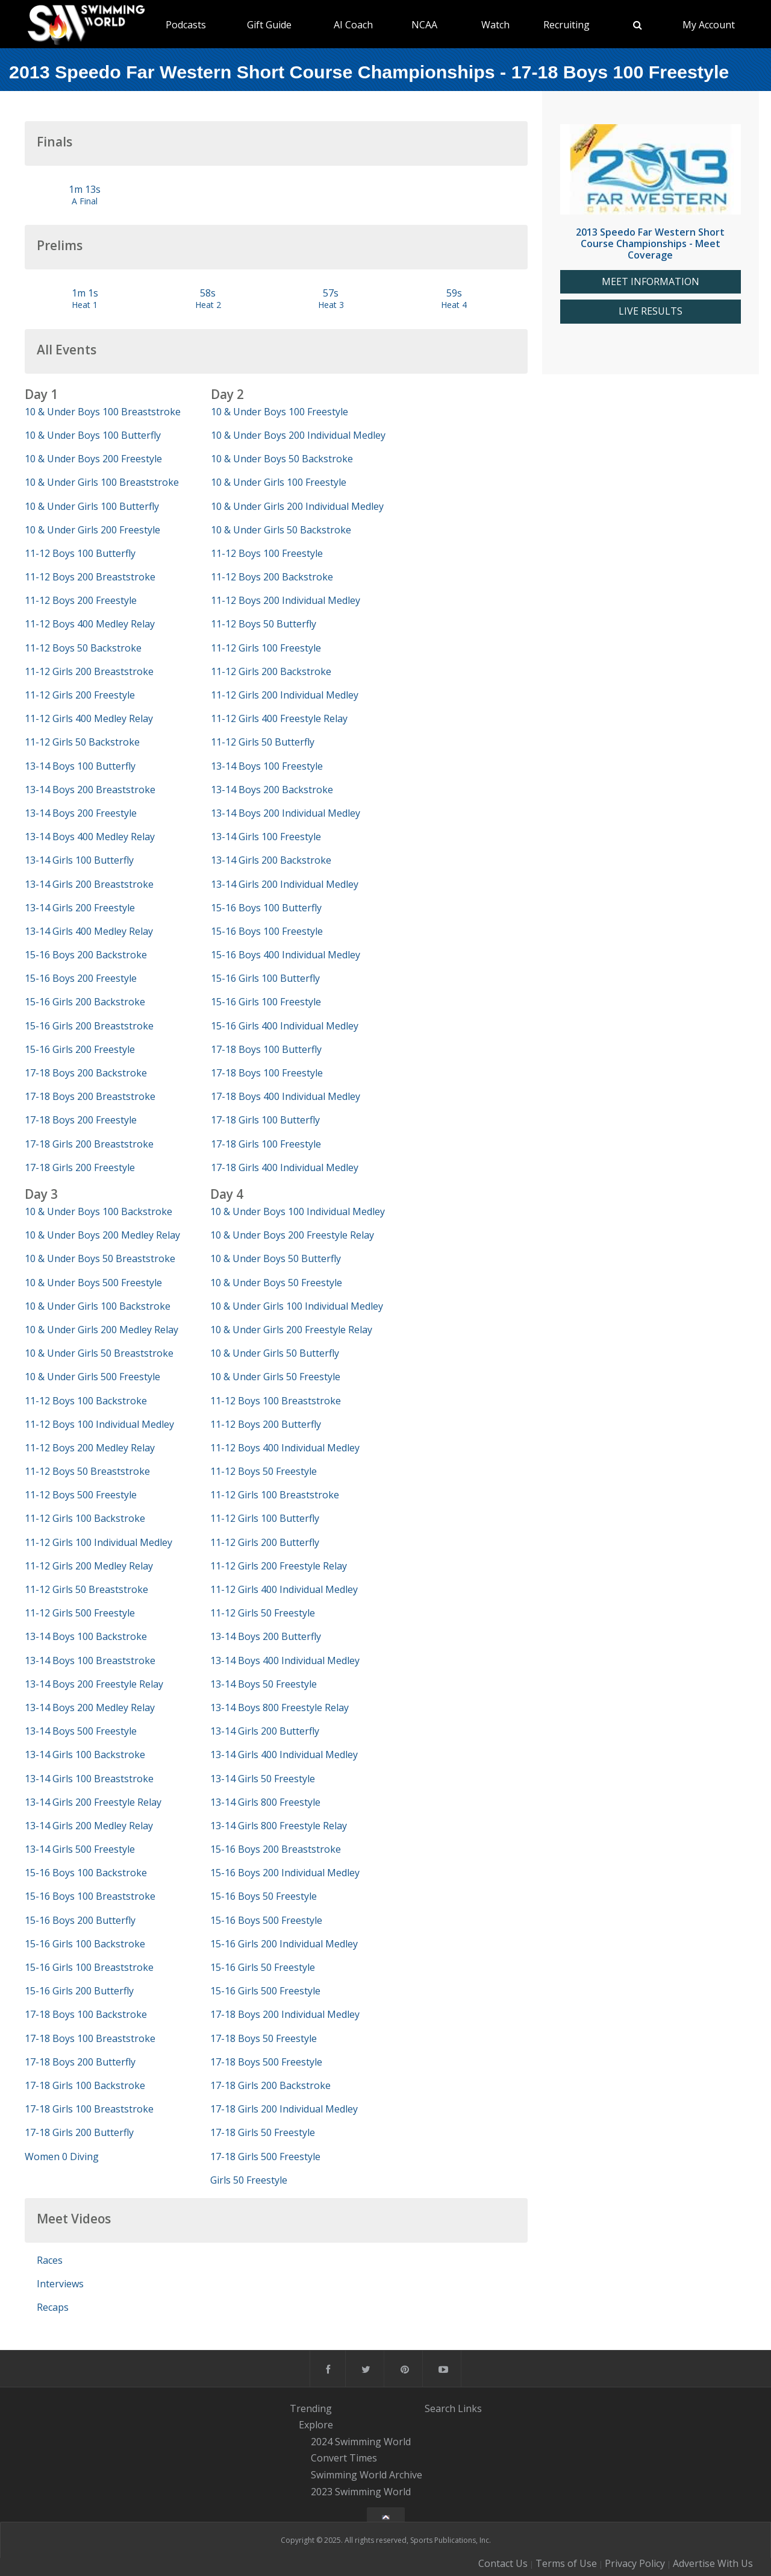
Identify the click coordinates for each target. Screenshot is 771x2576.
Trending (311, 2407)
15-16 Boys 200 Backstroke (86, 954)
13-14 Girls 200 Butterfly (264, 1731)
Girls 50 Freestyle (248, 2180)
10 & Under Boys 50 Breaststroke (100, 1258)
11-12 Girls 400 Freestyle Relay (279, 718)
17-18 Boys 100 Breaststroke (90, 2038)
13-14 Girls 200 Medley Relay (89, 1825)
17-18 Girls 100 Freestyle (266, 1144)
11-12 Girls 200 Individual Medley (284, 695)
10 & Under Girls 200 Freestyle (92, 529)
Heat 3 (331, 304)
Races (50, 2260)
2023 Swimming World (361, 2491)
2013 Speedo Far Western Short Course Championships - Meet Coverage (650, 243)
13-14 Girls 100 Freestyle (266, 836)
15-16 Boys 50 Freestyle (263, 1896)
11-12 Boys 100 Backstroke (86, 1400)
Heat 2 (208, 304)
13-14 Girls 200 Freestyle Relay (93, 1802)
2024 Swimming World (361, 2441)
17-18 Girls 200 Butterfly (79, 2132)
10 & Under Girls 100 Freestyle (278, 482)
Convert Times (344, 2458)
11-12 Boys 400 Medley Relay (90, 623)
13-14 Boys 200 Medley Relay (90, 1707)
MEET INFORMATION (650, 281)
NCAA (424, 24)
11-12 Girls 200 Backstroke (271, 671)
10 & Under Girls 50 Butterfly (274, 1353)
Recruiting (566, 24)
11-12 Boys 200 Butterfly (265, 1424)
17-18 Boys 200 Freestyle (81, 1119)
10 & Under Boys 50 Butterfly (275, 1258)
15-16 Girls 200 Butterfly (79, 1990)
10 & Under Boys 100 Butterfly (93, 435)
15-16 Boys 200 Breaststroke (275, 1849)
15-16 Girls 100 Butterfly (265, 978)
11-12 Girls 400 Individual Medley (284, 1589)
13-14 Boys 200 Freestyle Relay (94, 1684)
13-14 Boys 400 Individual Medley (285, 1660)
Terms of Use (566, 2563)
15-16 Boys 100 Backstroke (86, 1872)
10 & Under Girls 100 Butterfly (92, 506)
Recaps (53, 2307)
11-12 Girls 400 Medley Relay (89, 718)
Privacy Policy (635, 2563)
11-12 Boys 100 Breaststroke (275, 1400)
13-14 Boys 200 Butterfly (265, 1636)
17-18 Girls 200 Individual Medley (284, 2109)
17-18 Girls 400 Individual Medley (284, 1167)
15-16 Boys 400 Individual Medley (285, 954)
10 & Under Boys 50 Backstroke (282, 458)
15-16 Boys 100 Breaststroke (90, 1896)
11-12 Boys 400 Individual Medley (285, 1447)
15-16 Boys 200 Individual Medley (285, 1872)
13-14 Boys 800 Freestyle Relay (279, 1707)
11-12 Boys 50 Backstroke (83, 648)
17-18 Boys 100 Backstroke (86, 2014)
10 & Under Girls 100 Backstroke (97, 1306)
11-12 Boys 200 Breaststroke (90, 576)
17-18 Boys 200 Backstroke (86, 1072)
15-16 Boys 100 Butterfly (266, 907)
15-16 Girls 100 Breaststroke (89, 1967)
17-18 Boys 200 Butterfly (80, 2062)
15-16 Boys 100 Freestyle (267, 931)
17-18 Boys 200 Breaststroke (90, 1096)
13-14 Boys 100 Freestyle (267, 766)
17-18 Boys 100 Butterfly (266, 1049)
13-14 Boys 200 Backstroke (272, 789)
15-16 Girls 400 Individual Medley (284, 1025)
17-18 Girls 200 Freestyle (80, 1167)
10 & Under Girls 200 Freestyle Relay (291, 1329)
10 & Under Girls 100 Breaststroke (102, 482)
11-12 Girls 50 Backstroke (82, 742)
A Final (85, 201)
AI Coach (353, 24)
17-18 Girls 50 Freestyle (262, 2132)
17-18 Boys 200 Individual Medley (285, 2014)
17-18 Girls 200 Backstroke (270, 2085)
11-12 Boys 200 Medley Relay (90, 1447)
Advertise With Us (713, 2563)
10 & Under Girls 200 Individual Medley (297, 506)
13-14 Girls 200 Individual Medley (284, 884)
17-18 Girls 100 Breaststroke (89, 2109)
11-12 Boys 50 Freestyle (263, 1471)
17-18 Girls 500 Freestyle (265, 2156)
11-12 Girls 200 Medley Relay (89, 1565)
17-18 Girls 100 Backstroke (85, 2085)
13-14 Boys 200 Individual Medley (285, 813)
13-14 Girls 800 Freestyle (265, 1802)
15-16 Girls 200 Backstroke (85, 1001)
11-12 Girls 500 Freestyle (80, 1612)
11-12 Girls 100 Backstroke (85, 1518)
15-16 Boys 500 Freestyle (266, 1920)
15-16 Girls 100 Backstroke (85, 1943)
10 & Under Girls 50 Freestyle (275, 1376)
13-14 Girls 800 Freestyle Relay (278, 1825)
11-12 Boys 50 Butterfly (263, 623)
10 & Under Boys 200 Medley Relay (102, 1235)
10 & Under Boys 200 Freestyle (93, 458)
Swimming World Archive (366, 2474)
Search (440, 2407)
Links (470, 2407)
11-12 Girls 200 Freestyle (80, 695)
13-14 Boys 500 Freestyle (81, 1731)
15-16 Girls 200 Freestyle (80, 1049)
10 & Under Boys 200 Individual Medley (298, 435)
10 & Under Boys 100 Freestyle (279, 411)
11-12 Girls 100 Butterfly (264, 1518)
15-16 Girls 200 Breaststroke (89, 1025)
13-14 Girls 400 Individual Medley (284, 1754)
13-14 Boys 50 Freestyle (263, 1684)
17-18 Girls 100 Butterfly (265, 1119)
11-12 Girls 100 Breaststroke (274, 1494)
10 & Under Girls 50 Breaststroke (99, 1353)
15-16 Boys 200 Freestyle (81, 978)
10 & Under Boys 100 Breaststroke (103, 411)
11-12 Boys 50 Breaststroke (87, 1471)
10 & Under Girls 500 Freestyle (92, 1376)
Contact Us (503, 2563)
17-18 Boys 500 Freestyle (266, 2062)
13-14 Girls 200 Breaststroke (89, 884)
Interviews (60, 2283)
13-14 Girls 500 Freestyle (80, 1849)
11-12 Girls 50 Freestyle (262, 1612)
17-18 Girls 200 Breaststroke (89, 1144)
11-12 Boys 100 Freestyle (267, 553)
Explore (316, 2424)
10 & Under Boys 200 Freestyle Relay (292, 1235)
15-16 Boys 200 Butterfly (80, 1920)
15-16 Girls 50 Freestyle (262, 1967)
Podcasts (186, 24)
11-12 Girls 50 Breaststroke (86, 1589)
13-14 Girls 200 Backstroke (271, 860)
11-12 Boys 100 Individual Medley (99, 1424)
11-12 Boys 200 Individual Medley (285, 600)
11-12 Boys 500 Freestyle (81, 1494)
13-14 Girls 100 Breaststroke (89, 1778)
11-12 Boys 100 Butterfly (80, 553)
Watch (495, 24)
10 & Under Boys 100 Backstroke (98, 1211)
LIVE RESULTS (650, 311)
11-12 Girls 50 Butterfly (262, 742)
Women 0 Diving (62, 2156)
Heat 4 (454, 304)
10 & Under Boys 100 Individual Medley (297, 1211)
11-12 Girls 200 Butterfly (264, 1542)
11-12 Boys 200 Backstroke (272, 576)
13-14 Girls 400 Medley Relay (89, 931)
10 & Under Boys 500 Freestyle (93, 1282)
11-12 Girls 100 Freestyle (266, 648)
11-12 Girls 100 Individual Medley (98, 1542)
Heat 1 (85, 304)
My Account (708, 24)
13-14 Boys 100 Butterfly (80, 766)
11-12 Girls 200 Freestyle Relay (278, 1565)
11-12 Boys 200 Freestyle (81, 600)
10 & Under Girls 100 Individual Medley (296, 1306)
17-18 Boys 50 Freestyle (263, 2038)
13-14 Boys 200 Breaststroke (90, 789)
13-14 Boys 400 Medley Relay (90, 836)
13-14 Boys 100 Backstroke (86, 1636)
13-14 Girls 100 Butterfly (79, 860)
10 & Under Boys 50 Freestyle (276, 1282)
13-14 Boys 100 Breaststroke (90, 1660)
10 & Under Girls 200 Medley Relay (101, 1329)
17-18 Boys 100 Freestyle (267, 1072)
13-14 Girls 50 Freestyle (262, 1778)
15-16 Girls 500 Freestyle (265, 1990)
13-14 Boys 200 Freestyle (81, 813)
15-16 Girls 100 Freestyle (266, 1001)
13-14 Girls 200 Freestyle (80, 907)
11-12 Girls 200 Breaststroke (89, 671)
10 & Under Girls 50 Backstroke (281, 529)
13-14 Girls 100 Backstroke (85, 1754)
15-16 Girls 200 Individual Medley (284, 1943)
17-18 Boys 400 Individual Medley (285, 1096)
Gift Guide (269, 24)
